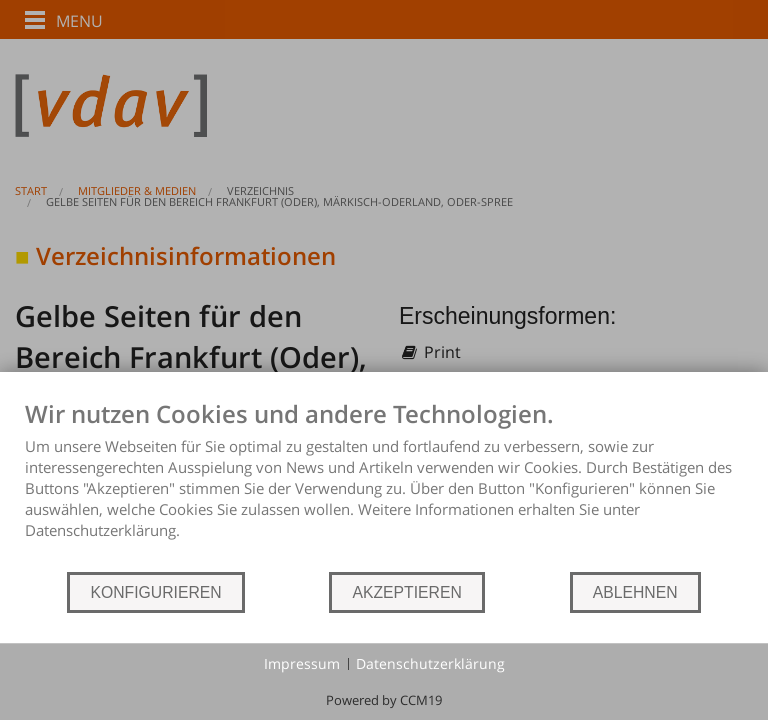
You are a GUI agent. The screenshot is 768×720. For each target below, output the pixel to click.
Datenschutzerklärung (430, 663)
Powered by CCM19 (384, 700)
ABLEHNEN (635, 592)
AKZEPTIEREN (406, 592)
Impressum (302, 663)
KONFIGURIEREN (155, 592)
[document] (384, 484)
